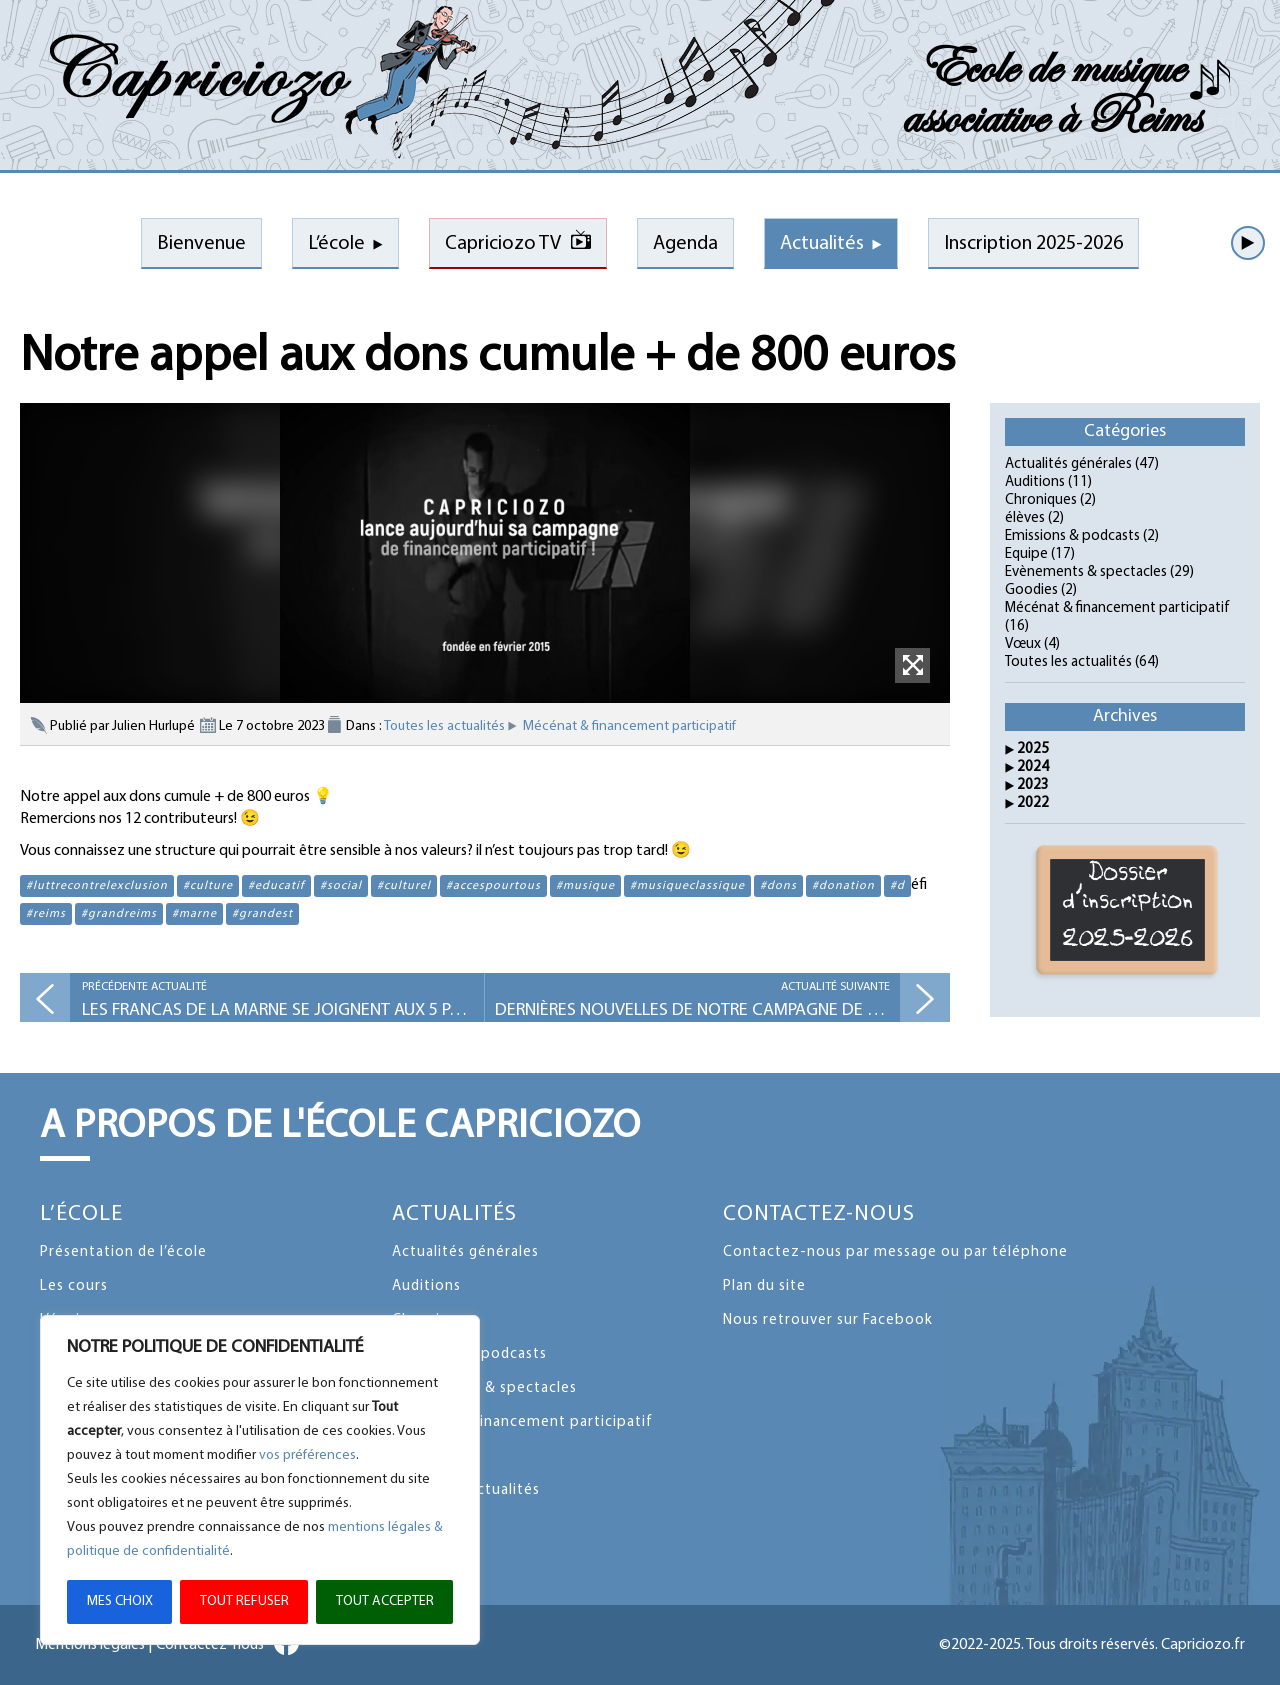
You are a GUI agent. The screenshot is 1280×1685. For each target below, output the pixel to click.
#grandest (262, 914)
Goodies (1031, 590)
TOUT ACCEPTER (385, 1601)
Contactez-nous (819, 1214)
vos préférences (307, 1455)
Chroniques (1041, 500)
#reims (46, 914)
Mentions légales (90, 1645)
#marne (194, 914)
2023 (1033, 785)
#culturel (404, 886)
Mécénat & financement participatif (629, 726)
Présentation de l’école (123, 1252)
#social (341, 886)
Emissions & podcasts (1072, 536)
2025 (1033, 749)
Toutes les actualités (444, 726)
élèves (1025, 518)
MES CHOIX (120, 1601)
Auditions (1035, 482)
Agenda (685, 244)
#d (897, 886)
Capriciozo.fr (1203, 1645)
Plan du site (764, 1286)
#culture (208, 886)
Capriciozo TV (503, 244)
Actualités (822, 244)
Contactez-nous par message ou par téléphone (895, 1252)
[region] (260, 1480)
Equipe (1026, 554)
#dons (778, 886)
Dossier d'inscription (1128, 910)
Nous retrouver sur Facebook (828, 1320)
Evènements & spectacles (1086, 572)
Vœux (1023, 644)
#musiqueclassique (687, 886)
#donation (843, 886)
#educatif (276, 886)
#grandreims (119, 914)
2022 (1033, 803)
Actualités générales (1068, 464)
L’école (336, 244)
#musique (585, 886)
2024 (1033, 767)
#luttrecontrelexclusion (97, 886)
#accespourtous (493, 886)
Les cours (74, 1286)
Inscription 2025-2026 (1033, 244)
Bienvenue (201, 244)
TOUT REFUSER (244, 1601)
